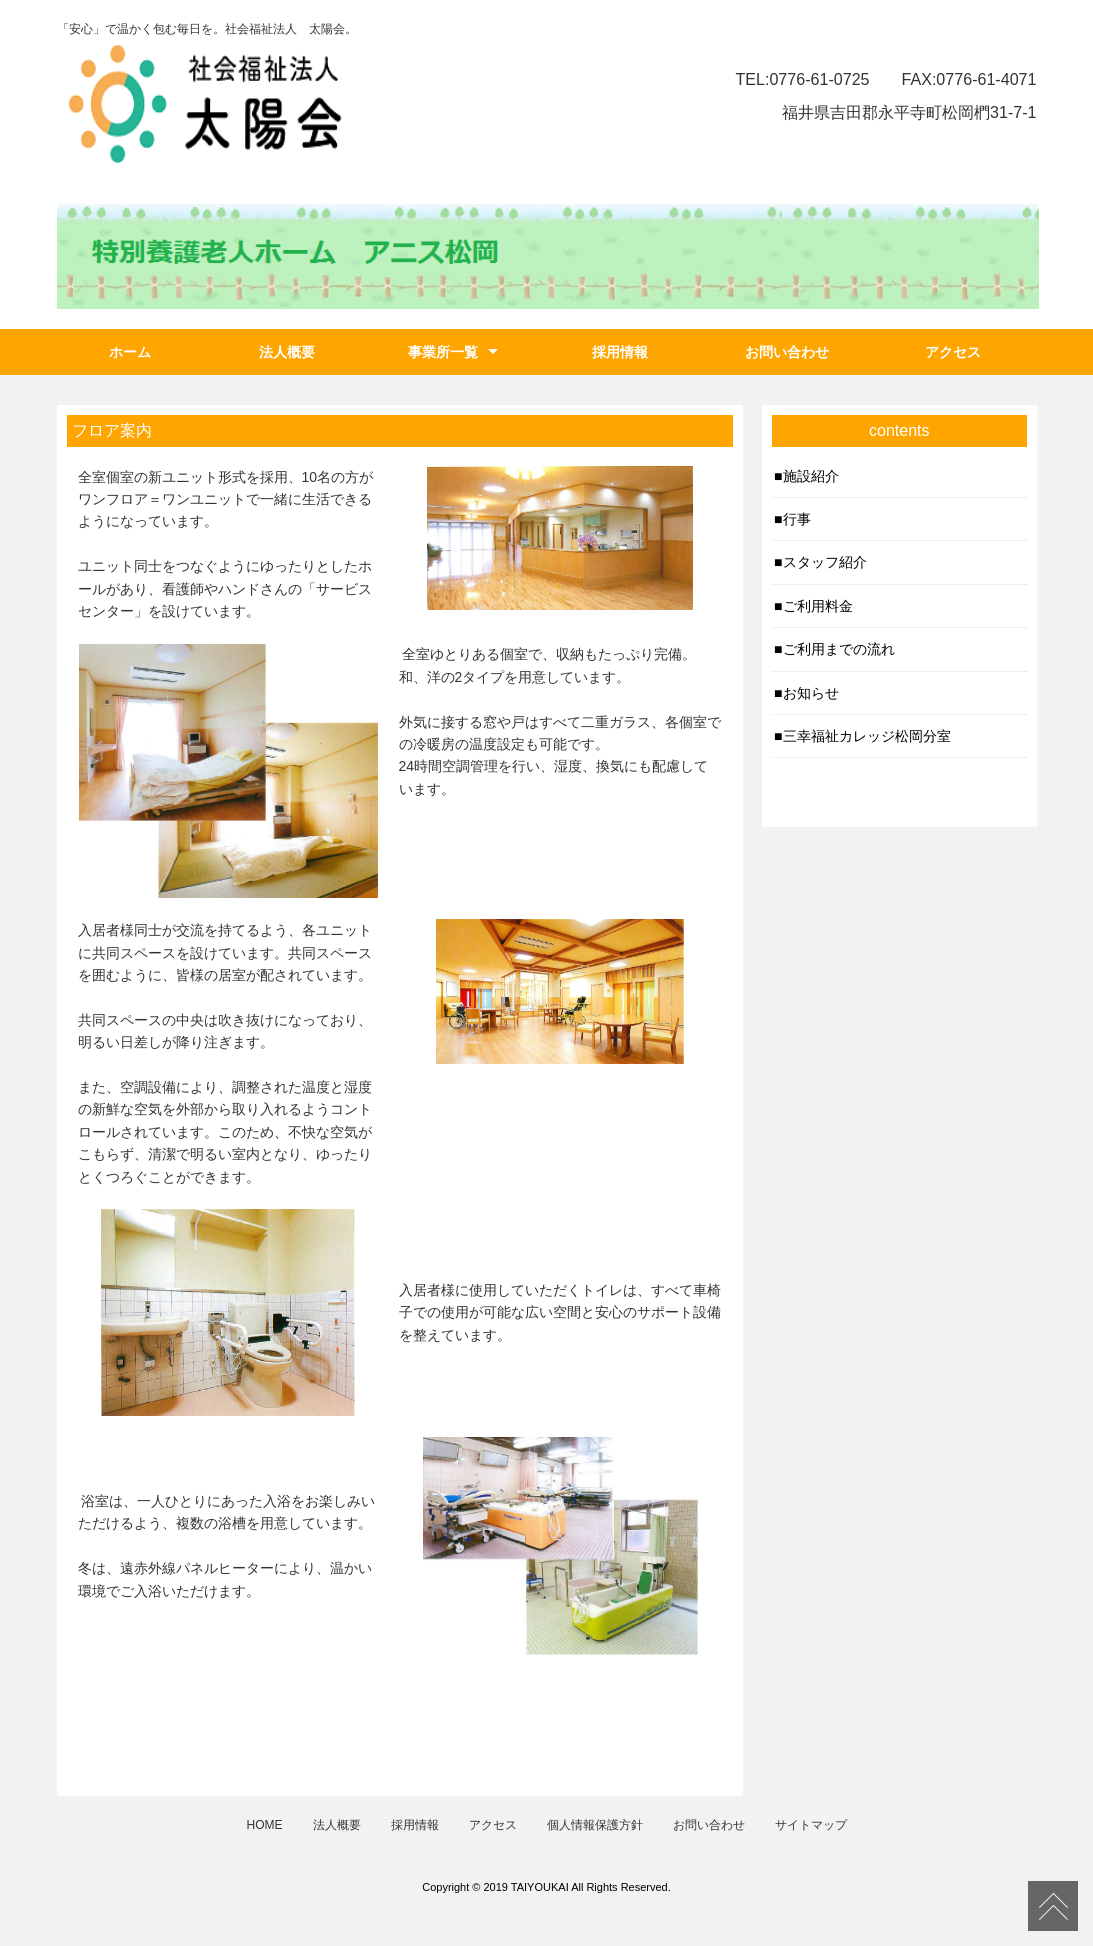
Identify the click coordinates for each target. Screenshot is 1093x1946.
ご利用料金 (818, 606)
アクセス (953, 352)
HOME (265, 1825)
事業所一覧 (443, 352)
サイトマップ (811, 1825)
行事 (797, 519)
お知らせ (811, 693)
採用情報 (620, 352)
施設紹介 (811, 476)
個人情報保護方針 (595, 1825)
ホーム (130, 352)
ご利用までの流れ (839, 649)
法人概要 (287, 352)
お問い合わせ (787, 352)
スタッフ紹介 (825, 562)
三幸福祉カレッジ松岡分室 (867, 736)
